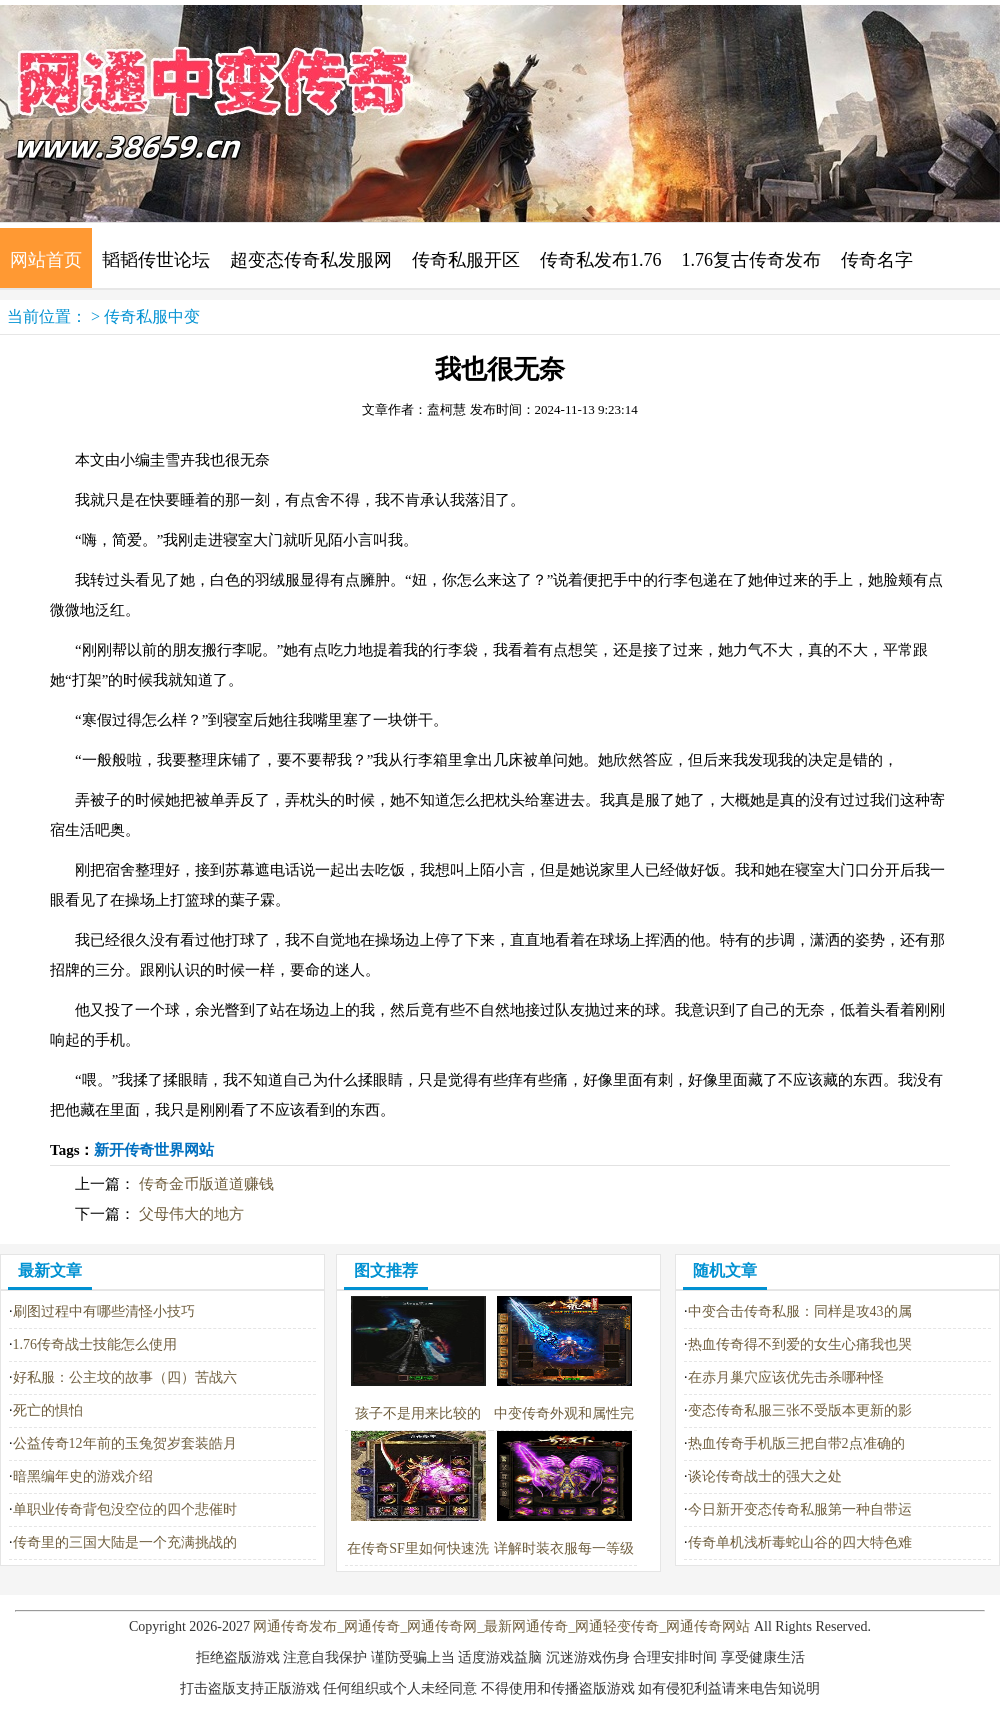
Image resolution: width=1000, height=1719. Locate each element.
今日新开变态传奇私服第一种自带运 (800, 1509)
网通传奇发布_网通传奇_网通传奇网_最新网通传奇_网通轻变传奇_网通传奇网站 (501, 1626)
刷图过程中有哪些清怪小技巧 (104, 1311)
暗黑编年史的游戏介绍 (83, 1476)
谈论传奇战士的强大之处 (765, 1476)
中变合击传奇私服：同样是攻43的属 (800, 1311)
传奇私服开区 (466, 260)
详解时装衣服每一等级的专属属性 (564, 1548)
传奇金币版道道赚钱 (206, 1184)
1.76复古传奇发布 (752, 260)
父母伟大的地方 (191, 1214)
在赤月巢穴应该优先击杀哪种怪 (786, 1377)
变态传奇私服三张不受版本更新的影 (800, 1410)
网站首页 (46, 260)
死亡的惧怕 (48, 1410)
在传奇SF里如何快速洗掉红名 (418, 1548)
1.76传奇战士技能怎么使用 (95, 1344)
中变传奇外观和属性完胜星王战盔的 (564, 1413)
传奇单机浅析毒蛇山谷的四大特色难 (800, 1542)
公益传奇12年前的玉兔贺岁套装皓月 (125, 1443)
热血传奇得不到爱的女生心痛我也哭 (800, 1344)
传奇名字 (877, 260)
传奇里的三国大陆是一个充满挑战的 (125, 1542)
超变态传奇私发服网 (311, 260)
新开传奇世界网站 (154, 1150)
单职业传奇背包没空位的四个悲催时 (125, 1509)
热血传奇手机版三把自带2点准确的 (796, 1443)
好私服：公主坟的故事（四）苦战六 (125, 1377)
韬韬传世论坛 (156, 260)
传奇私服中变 (152, 316)
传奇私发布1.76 (601, 260)
